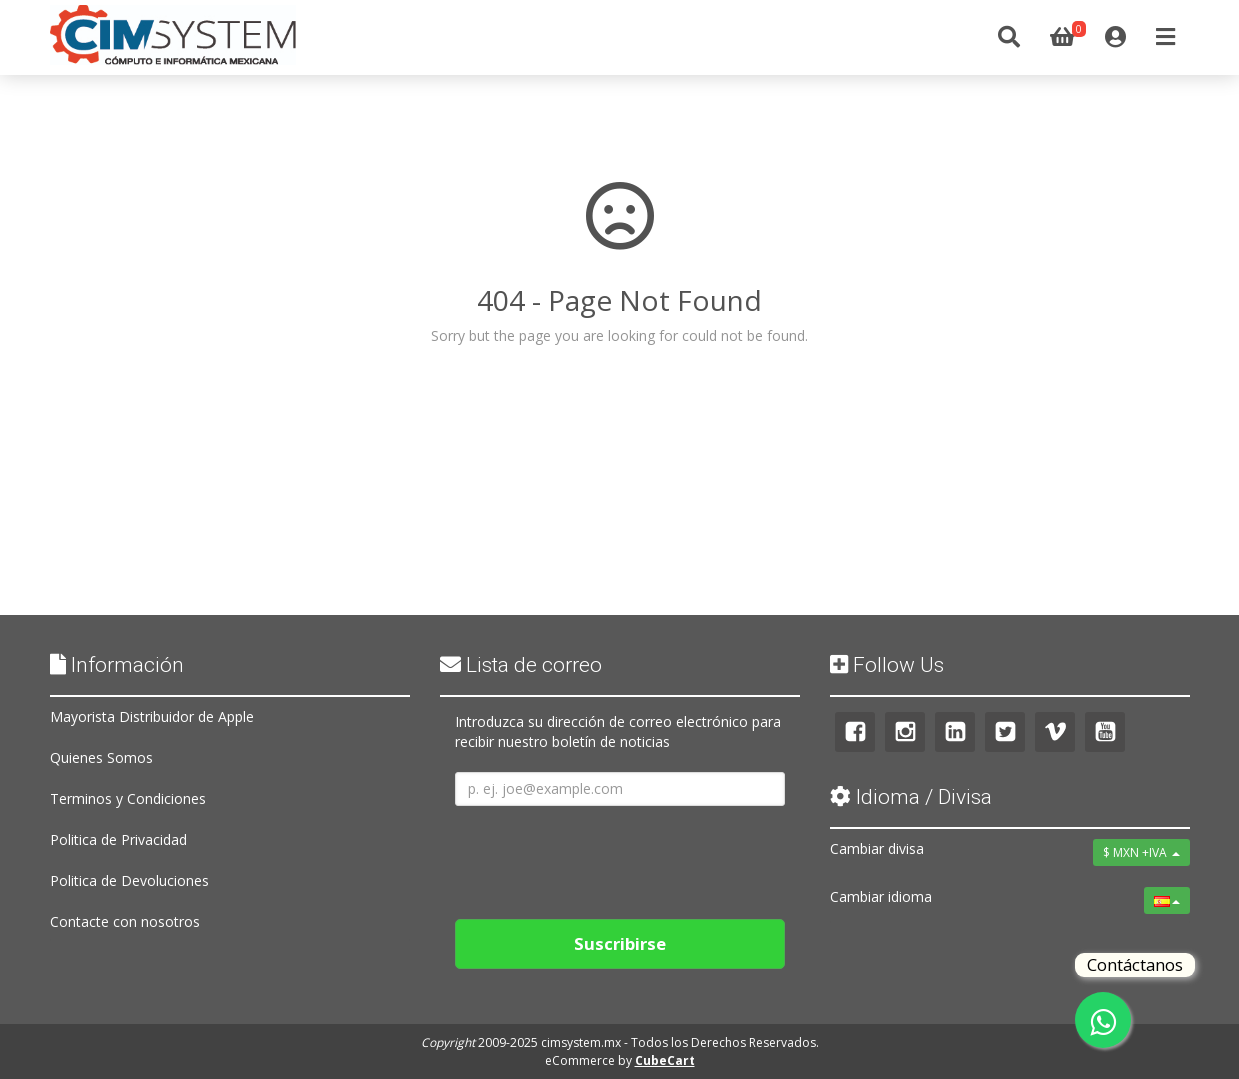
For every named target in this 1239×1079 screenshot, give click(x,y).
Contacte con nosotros (125, 921)
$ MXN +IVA (1141, 852)
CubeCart (665, 1060)
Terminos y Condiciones (128, 798)
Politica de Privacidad (118, 839)
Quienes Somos (101, 757)
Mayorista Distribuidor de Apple (152, 716)
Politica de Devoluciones (129, 880)
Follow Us (887, 665)
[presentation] (607, 855)
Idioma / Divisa (911, 797)
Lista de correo (521, 665)
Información (117, 665)
